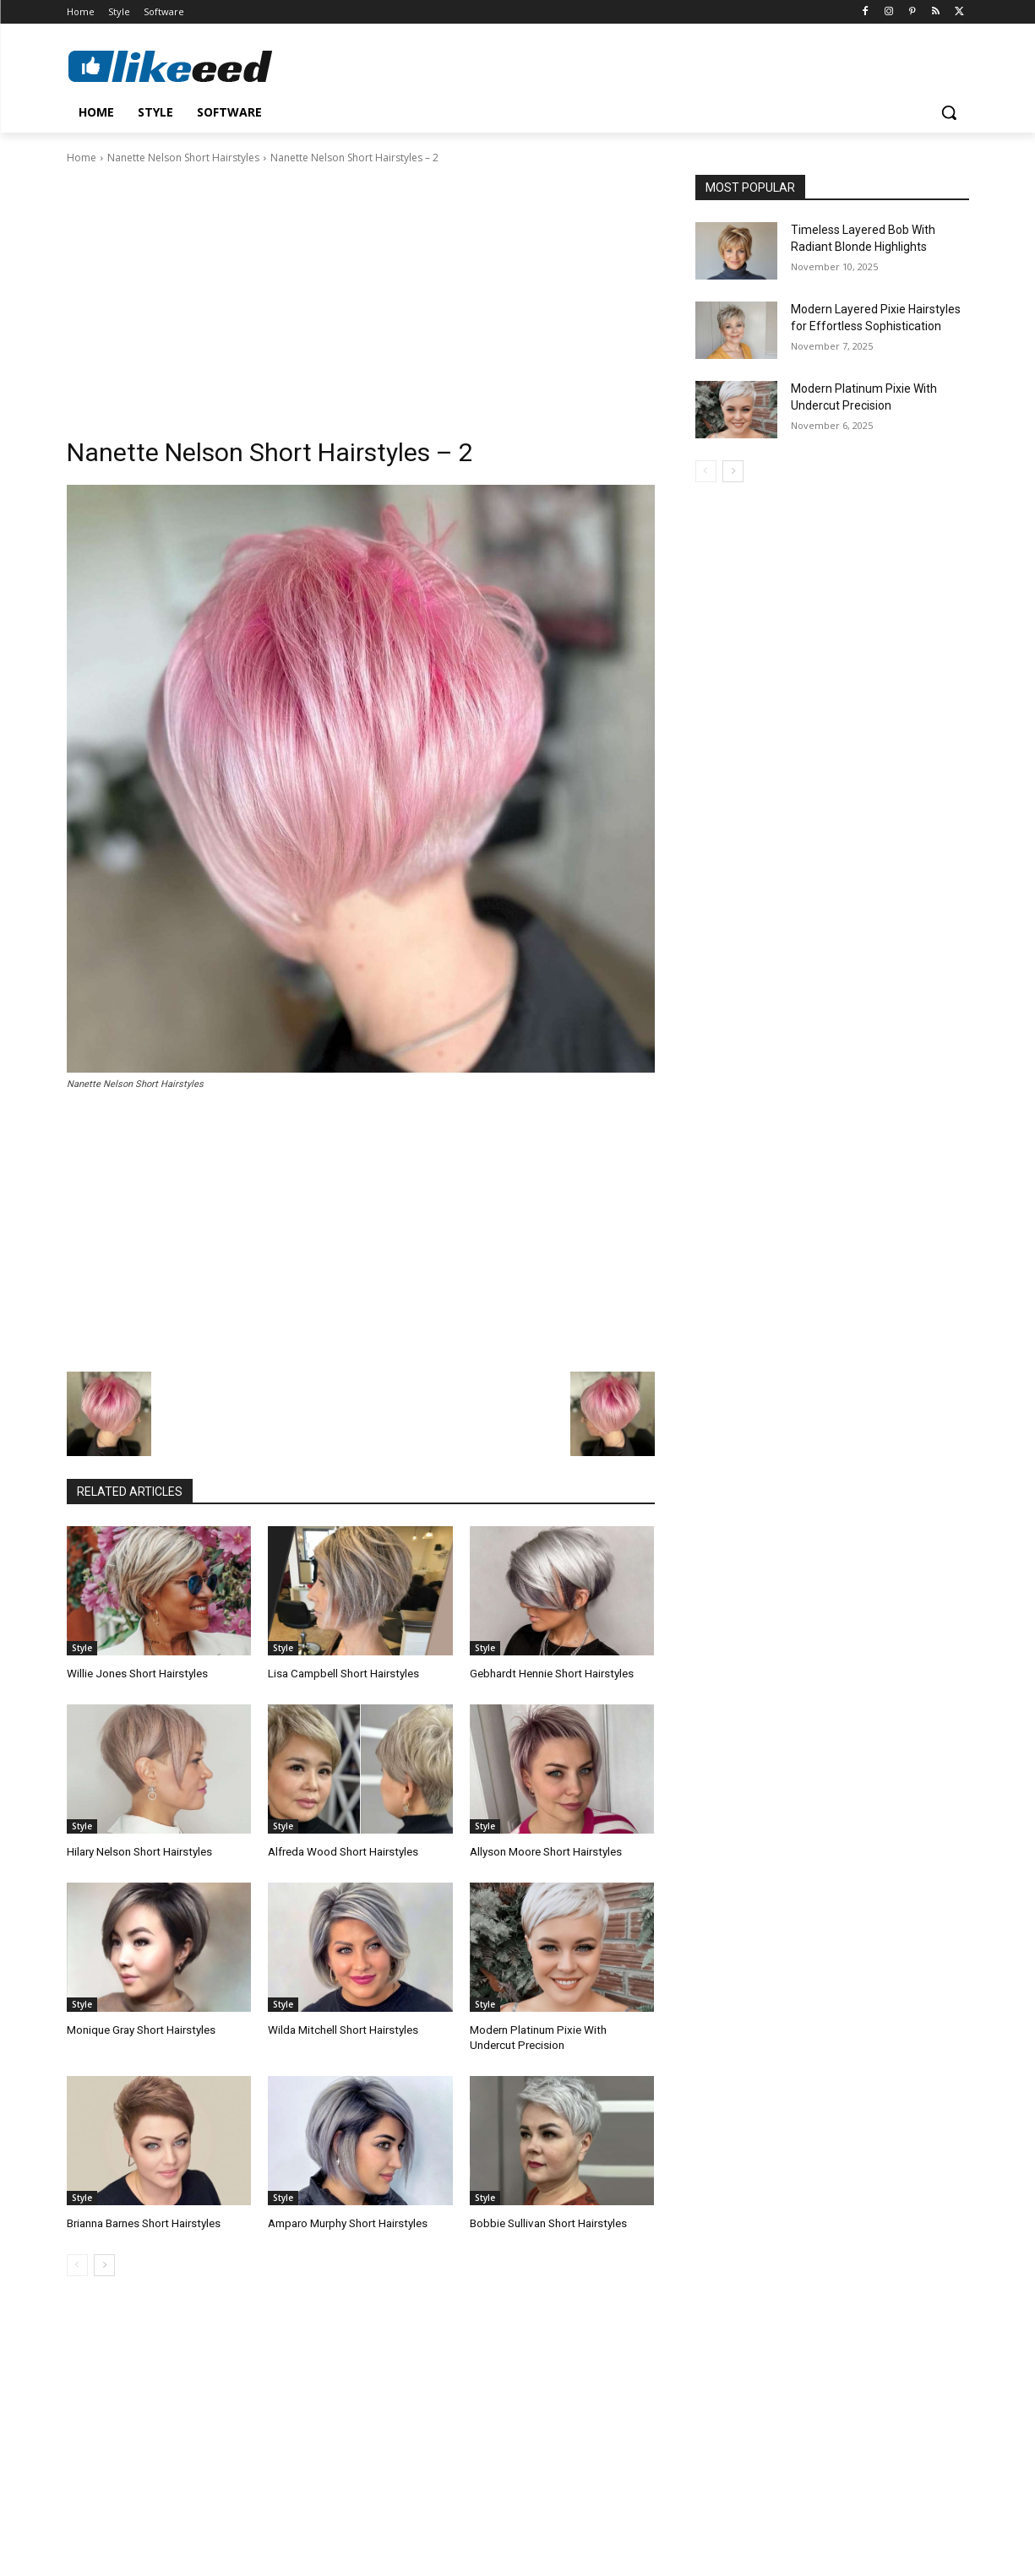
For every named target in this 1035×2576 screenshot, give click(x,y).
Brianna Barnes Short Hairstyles (143, 2221)
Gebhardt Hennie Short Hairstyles (550, 1673)
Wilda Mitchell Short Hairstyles (342, 2029)
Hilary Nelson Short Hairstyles (138, 1851)
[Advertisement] (361, 293)
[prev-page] (77, 2263)
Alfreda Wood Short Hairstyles (342, 1851)
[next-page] (104, 2263)
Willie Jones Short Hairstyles (136, 1673)
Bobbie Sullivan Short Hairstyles (547, 2221)
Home (81, 157)
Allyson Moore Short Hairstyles (545, 1851)
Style (82, 1648)
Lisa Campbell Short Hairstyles (342, 1673)
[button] (949, 112)
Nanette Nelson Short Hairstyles (183, 157)
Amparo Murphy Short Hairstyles (347, 2221)
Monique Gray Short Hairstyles (140, 2029)
